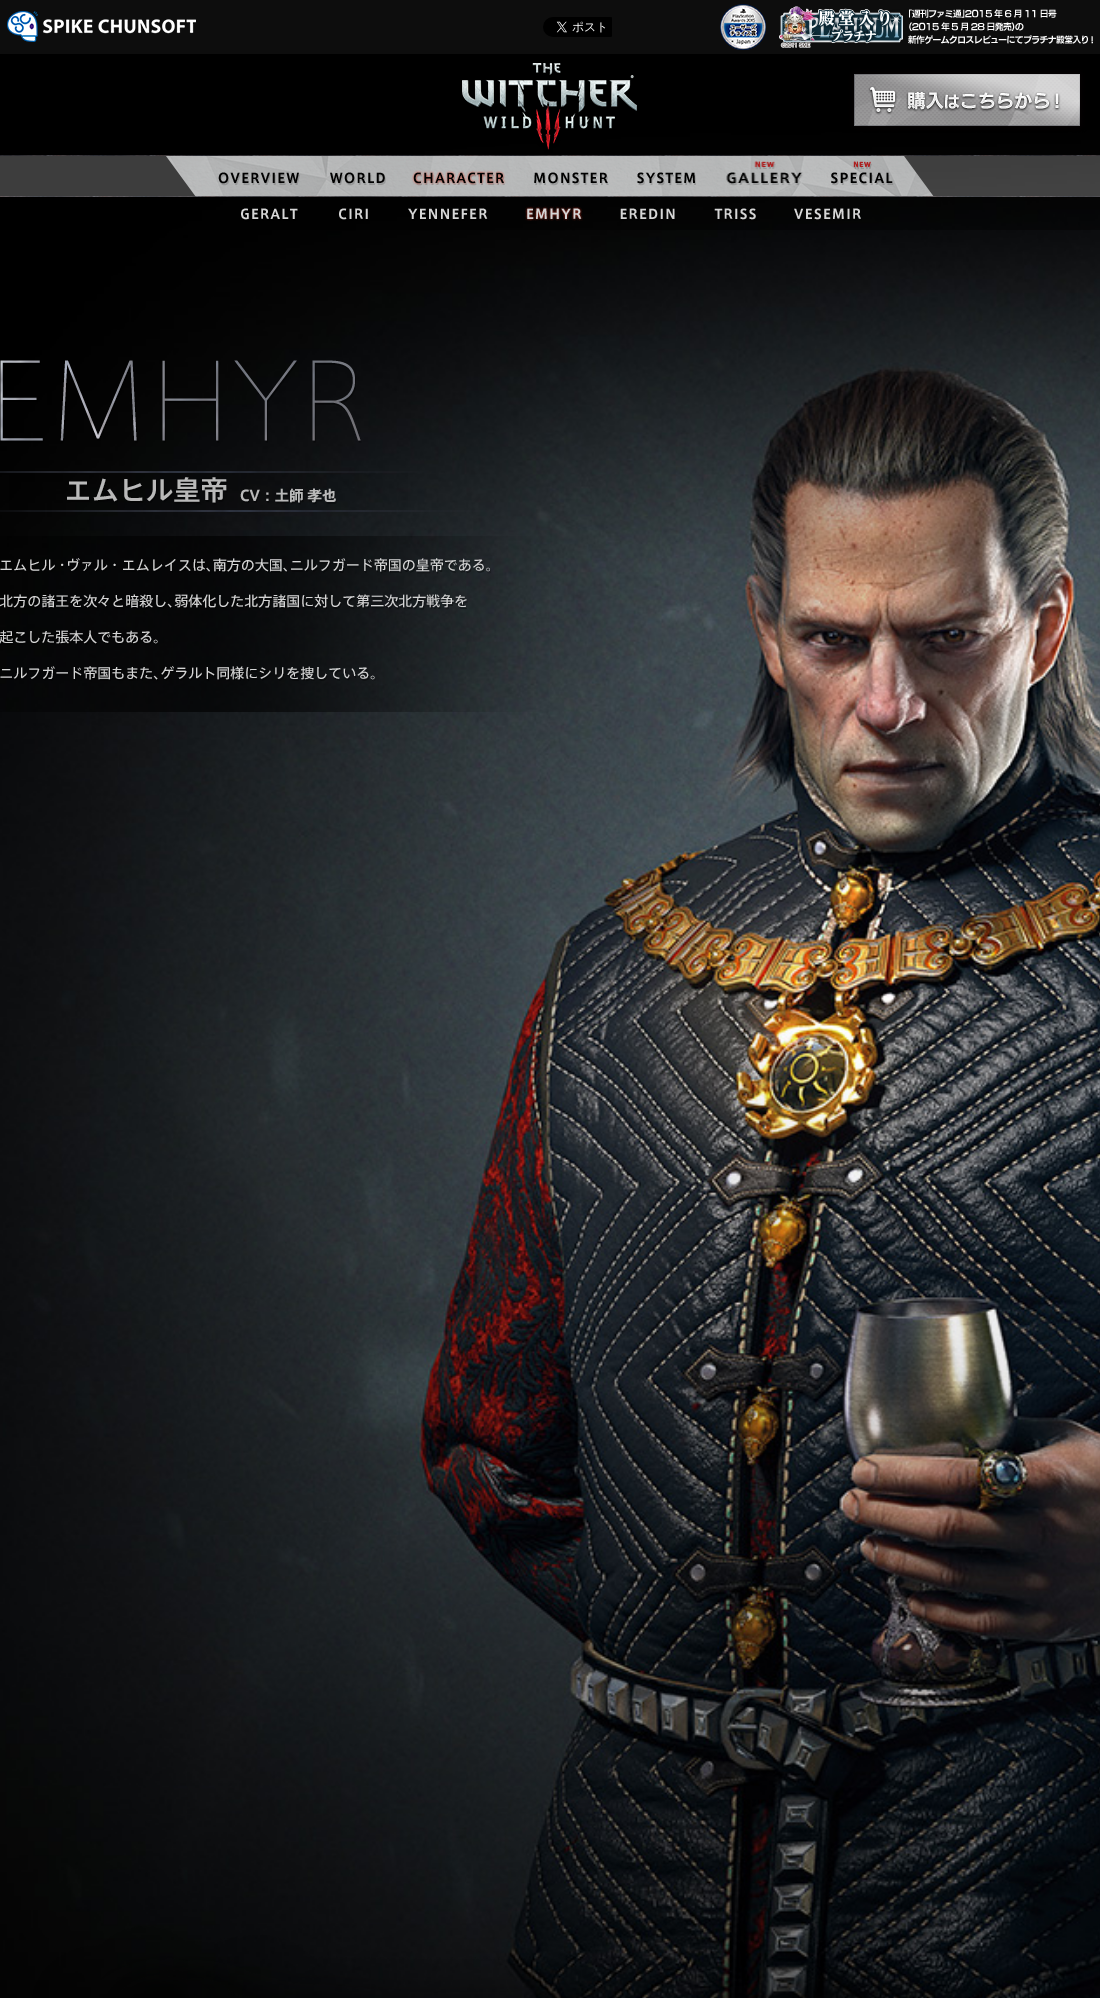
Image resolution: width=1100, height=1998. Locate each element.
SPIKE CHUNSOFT (101, 26)
